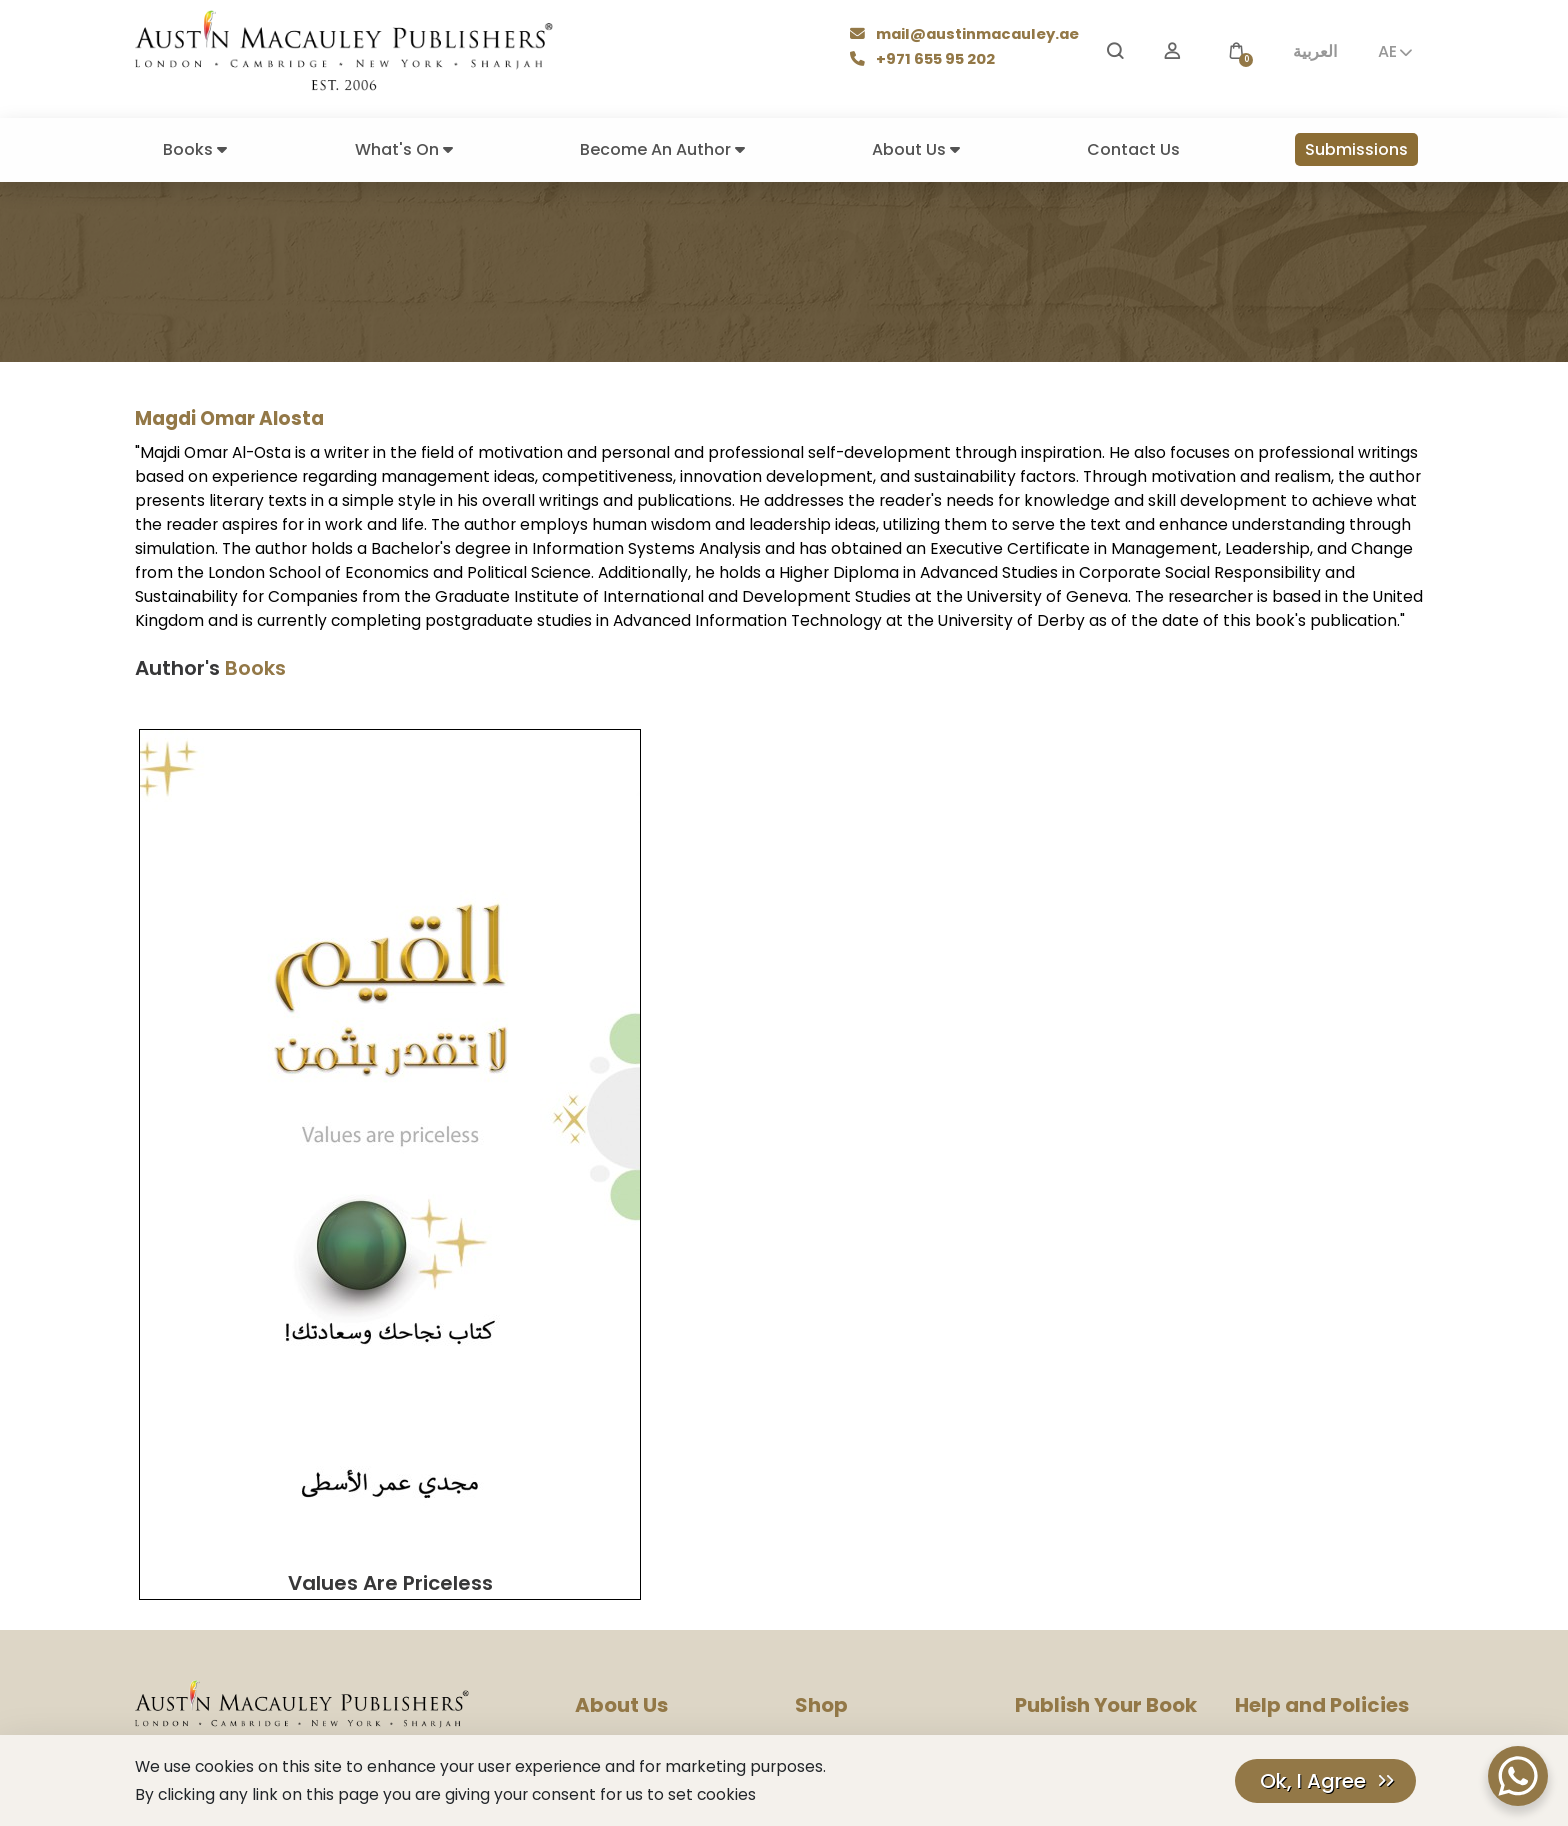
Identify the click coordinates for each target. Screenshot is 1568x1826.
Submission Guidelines (1088, 1439)
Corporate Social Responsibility (680, 1574)
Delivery (821, 1493)
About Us (916, 149)
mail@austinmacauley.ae (967, 35)
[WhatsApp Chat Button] (1518, 1776)
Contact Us (1133, 149)
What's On (404, 149)
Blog (590, 1466)
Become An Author (662, 149)
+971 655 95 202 (926, 60)
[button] (1236, 51)
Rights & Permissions (643, 1547)
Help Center (1274, 1412)
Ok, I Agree (1313, 1781)
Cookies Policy (1283, 1466)
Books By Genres (849, 1466)
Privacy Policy (1280, 1439)
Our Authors (834, 1412)
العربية (1315, 51)
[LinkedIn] (434, 1671)
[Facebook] (193, 1671)
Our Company (622, 1412)
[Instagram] (147, 1671)
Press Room (613, 1493)
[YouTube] (240, 1671)
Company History (633, 1439)
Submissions (1356, 149)
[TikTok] (390, 1671)
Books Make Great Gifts (873, 1439)
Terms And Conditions (1308, 1493)
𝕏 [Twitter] (292, 1670)
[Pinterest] (341, 1671)
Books (195, 149)
